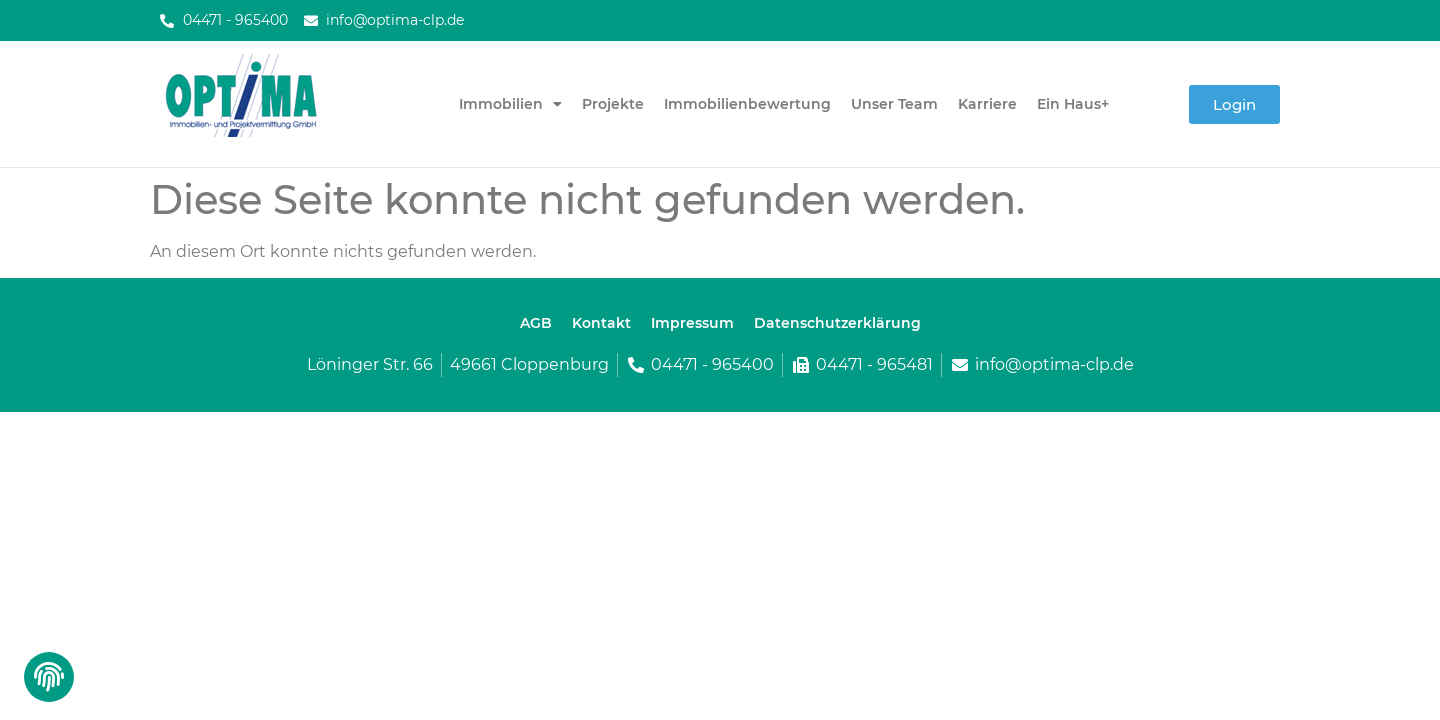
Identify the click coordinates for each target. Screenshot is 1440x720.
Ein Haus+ (1073, 104)
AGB (536, 323)
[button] (47, 682)
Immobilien (510, 104)
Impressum (692, 323)
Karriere (987, 104)
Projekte (613, 104)
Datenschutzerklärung (837, 323)
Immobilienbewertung (747, 104)
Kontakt (601, 323)
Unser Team (894, 104)
